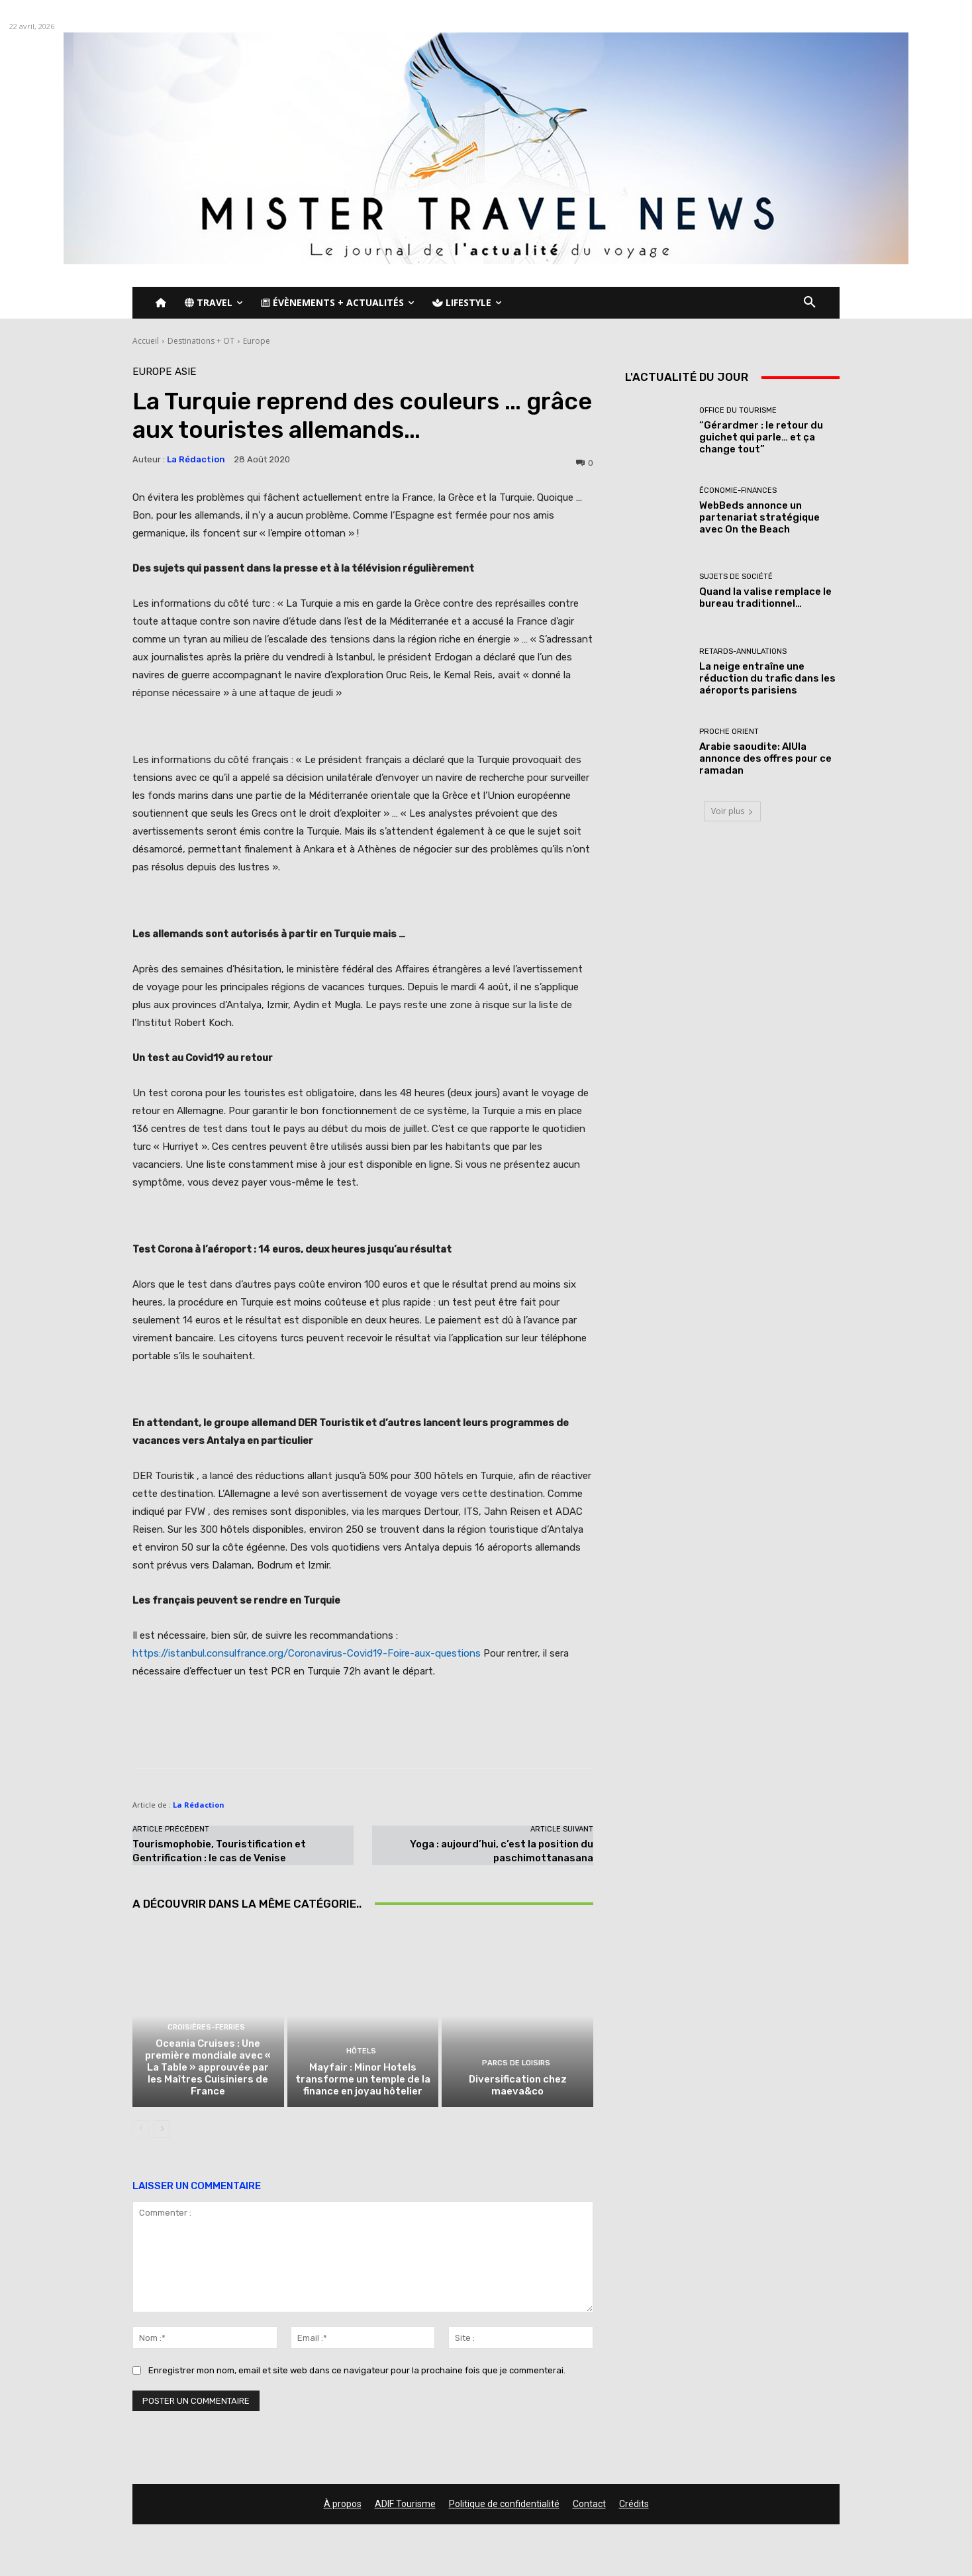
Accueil (145, 340)
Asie (185, 372)
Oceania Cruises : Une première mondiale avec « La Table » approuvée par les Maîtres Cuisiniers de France (208, 2067)
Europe (256, 340)
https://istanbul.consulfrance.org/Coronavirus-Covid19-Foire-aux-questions (306, 1653)
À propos (343, 2504)
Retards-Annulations (743, 651)
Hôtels (361, 2051)
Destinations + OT (201, 340)
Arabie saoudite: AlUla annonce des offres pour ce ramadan (765, 758)
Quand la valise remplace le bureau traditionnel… (765, 597)
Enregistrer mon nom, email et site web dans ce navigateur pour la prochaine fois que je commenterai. (356, 2370)
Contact (589, 2504)
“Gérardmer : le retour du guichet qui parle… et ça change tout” (761, 437)
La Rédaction (196, 459)
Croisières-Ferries (206, 2027)
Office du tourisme (738, 410)
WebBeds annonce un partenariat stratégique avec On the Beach (759, 517)
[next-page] (162, 2129)
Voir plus (732, 811)
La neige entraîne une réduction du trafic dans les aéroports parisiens (767, 678)
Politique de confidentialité (504, 2504)
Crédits (634, 2504)
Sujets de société (736, 576)
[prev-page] (140, 2129)
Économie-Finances (738, 490)
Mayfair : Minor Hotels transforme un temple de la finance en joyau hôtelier (362, 2079)
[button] (810, 303)
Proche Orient (729, 731)
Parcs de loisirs (516, 2063)
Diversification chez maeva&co (518, 2085)
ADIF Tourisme (405, 2504)
